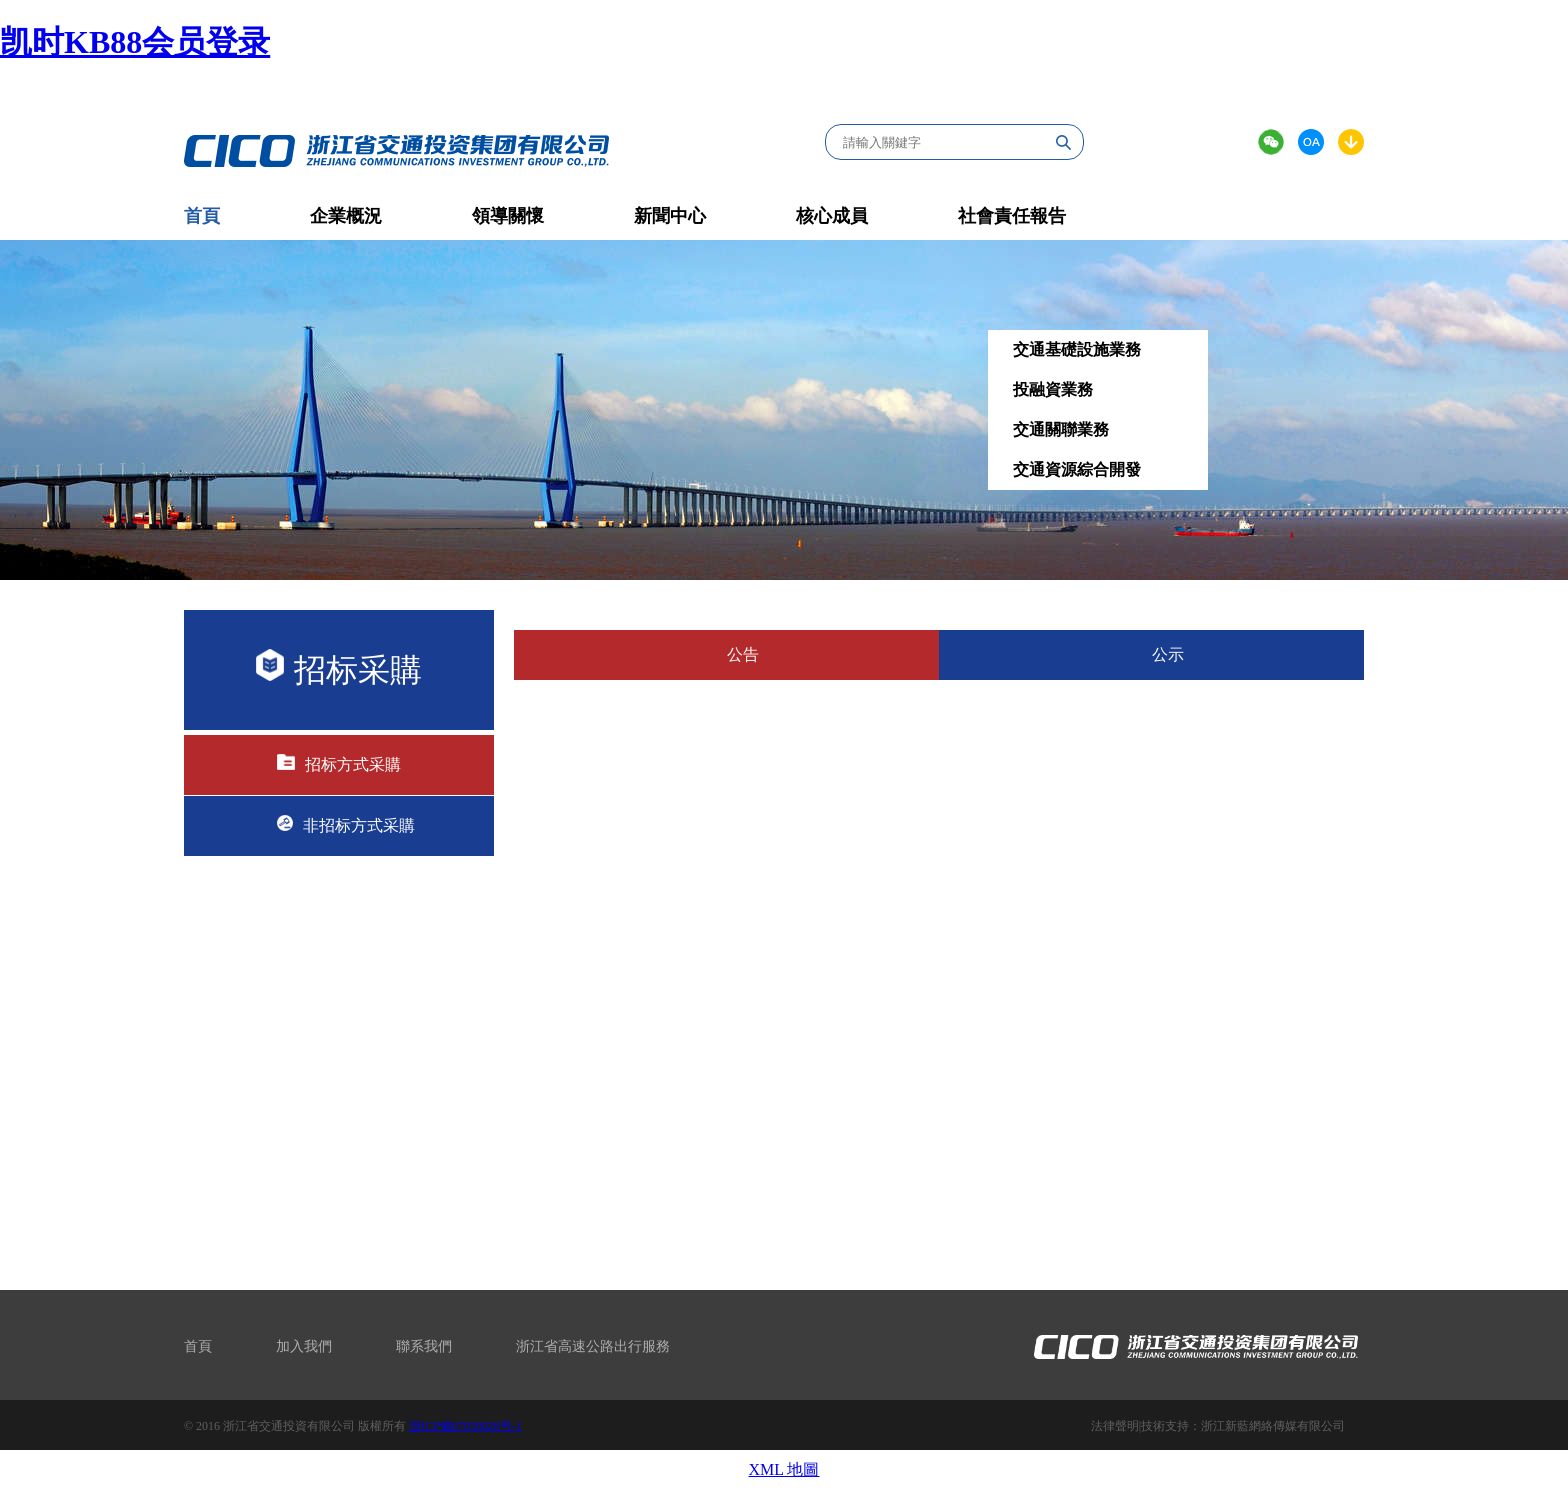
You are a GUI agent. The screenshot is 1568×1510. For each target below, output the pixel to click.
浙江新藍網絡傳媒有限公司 (1273, 1426)
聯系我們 (424, 1346)
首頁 (198, 1346)
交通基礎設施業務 (1077, 349)
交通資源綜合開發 (1077, 469)
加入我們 (304, 1346)
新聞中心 (670, 216)
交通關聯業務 (1061, 429)
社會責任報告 (1012, 216)
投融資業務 (1053, 389)
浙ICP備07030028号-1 (465, 1426)
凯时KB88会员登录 (135, 42)
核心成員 (832, 216)
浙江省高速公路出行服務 (593, 1346)
